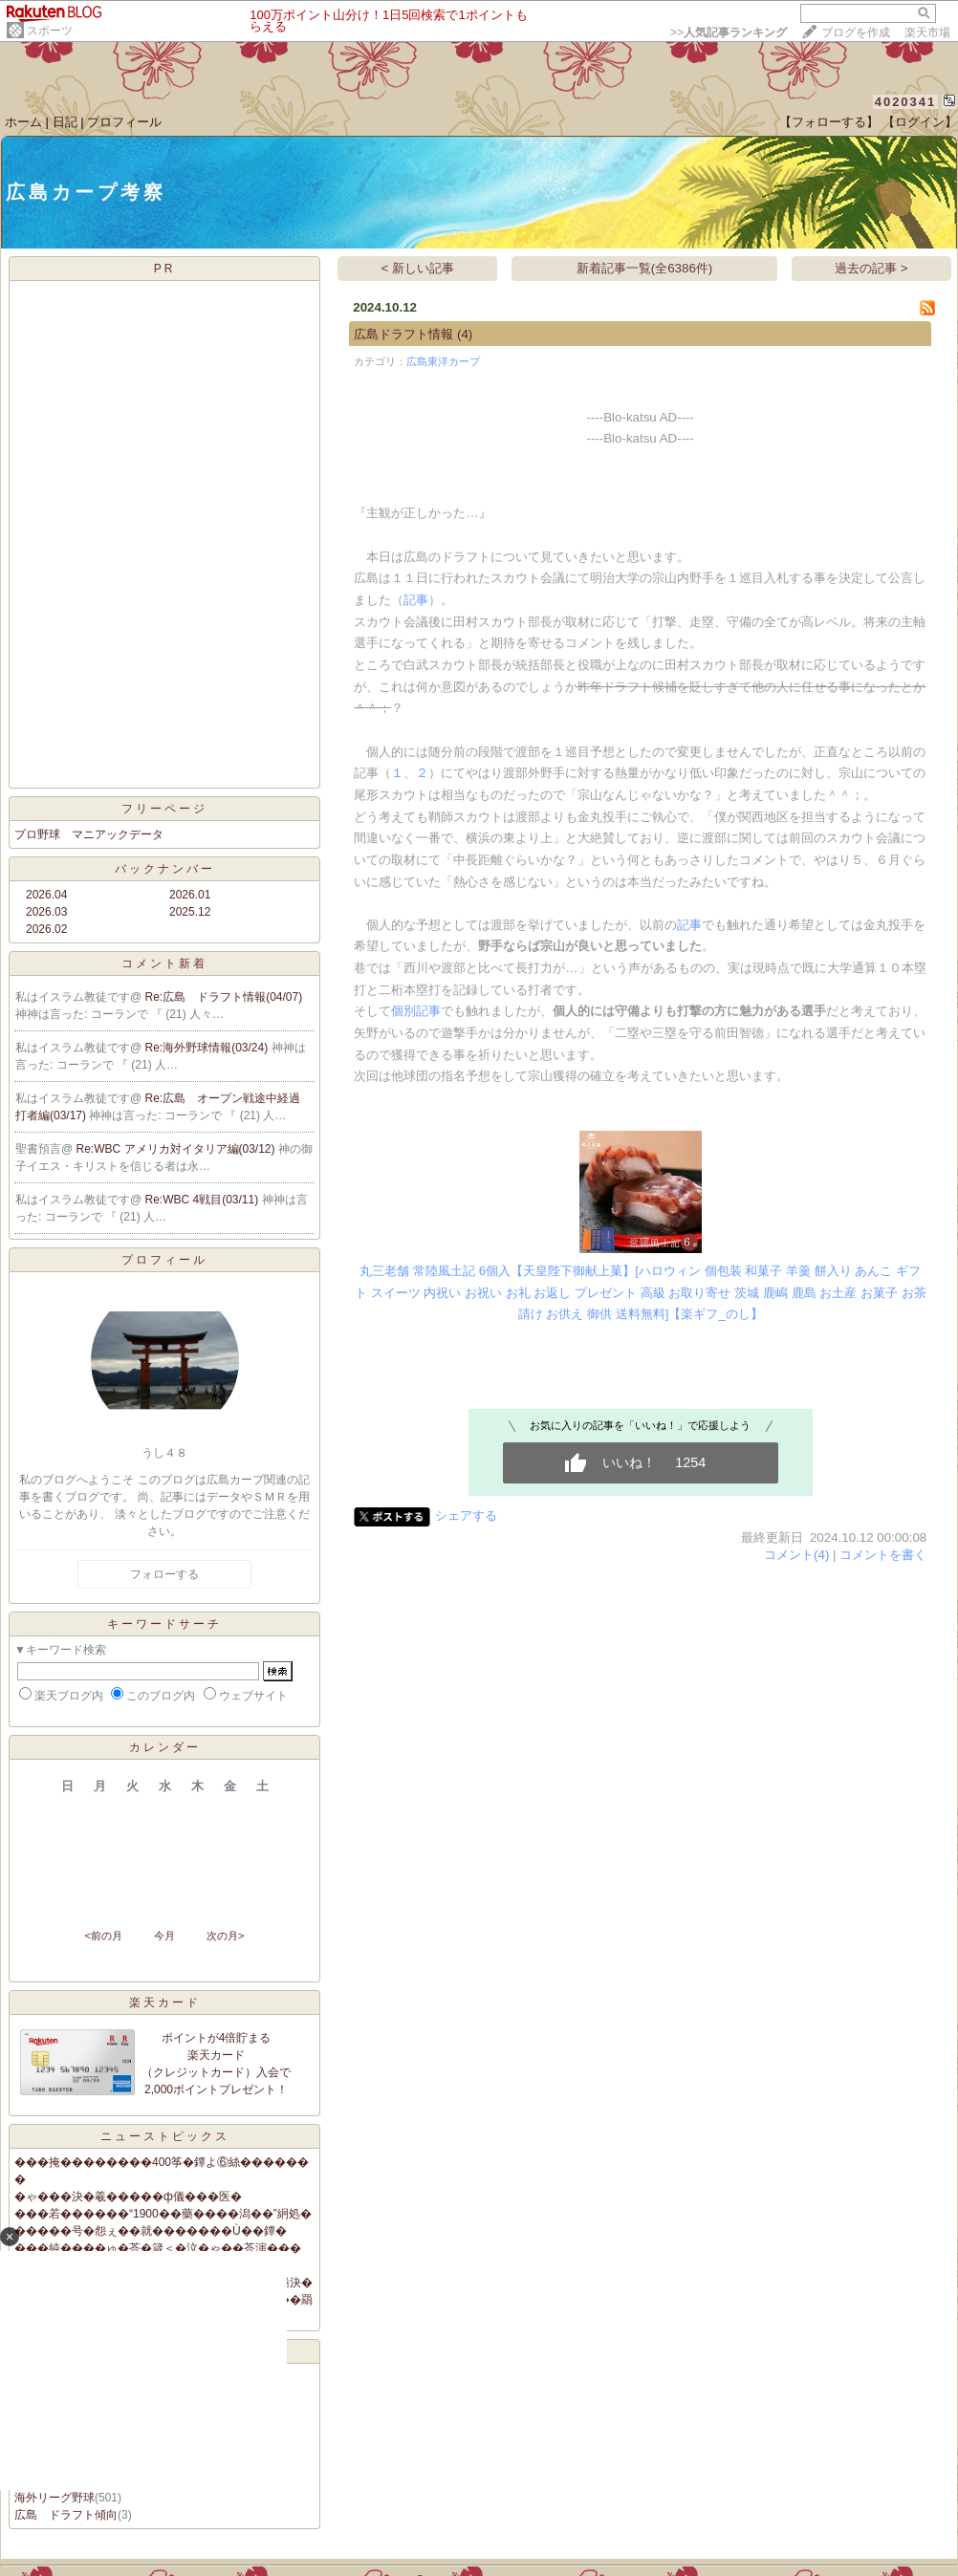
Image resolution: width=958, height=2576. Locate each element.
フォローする (164, 1574)
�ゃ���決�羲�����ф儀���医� (128, 2196)
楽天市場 (927, 32)
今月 (164, 1935)
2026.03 (46, 912)
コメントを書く (882, 1555)
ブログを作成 (855, 32)
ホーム (23, 122)
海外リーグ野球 (54, 2497)
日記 (65, 122)
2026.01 (189, 894)
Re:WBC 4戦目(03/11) (203, 1199)
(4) (464, 334)
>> (728, 32)
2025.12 (189, 912)
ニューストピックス (164, 2136)
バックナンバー (165, 869)
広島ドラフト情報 (403, 334)
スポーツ (50, 30)
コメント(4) (796, 1555)
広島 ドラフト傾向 (66, 2515)
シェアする (466, 1515)
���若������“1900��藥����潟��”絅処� (163, 2213)
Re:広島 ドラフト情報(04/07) (224, 997)
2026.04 (46, 894)
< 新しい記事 (418, 268)
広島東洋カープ (443, 361)
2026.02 (46, 929)
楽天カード (165, 2002)
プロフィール (124, 122)
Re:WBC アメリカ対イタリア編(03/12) (177, 1149)
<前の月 (102, 1935)
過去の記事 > (871, 268)
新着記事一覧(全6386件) (645, 268)
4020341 (906, 102)
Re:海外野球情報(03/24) (208, 1047)
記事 (415, 600)
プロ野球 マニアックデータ (88, 834)
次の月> (225, 1935)
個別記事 (416, 1011)
